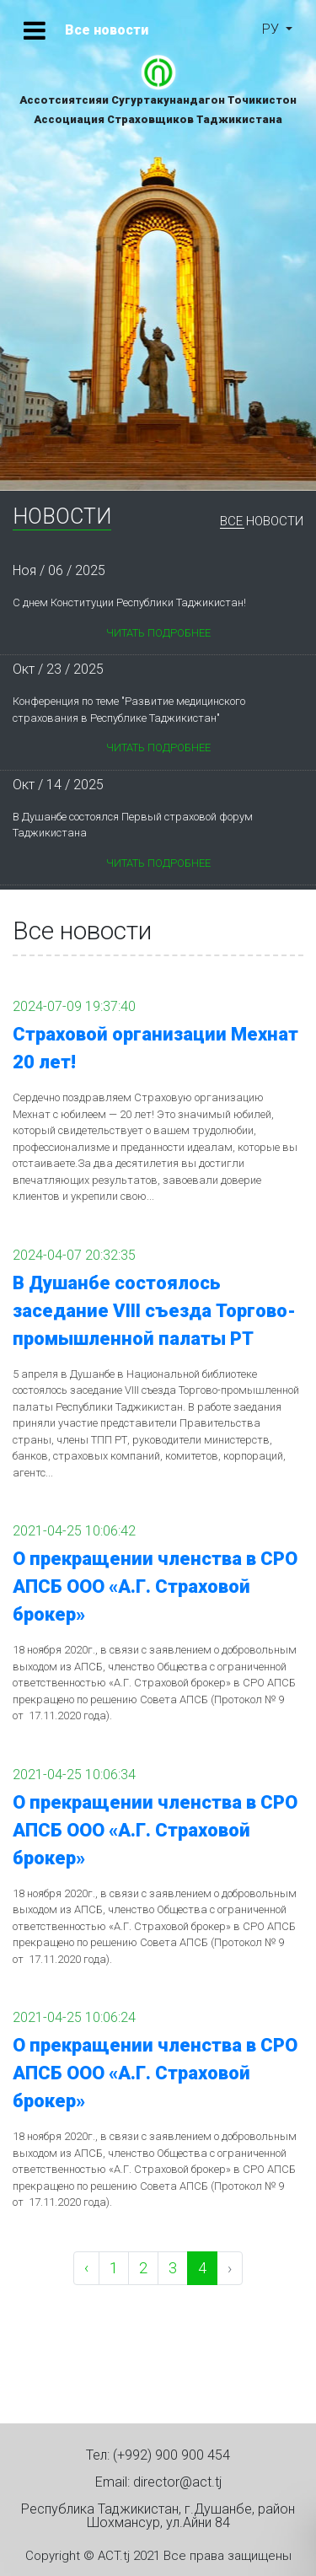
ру (272, 29)
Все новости (261, 522)
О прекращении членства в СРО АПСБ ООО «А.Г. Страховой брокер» (155, 1586)
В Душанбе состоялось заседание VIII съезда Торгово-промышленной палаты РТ (154, 1310)
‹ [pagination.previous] (86, 2268)
